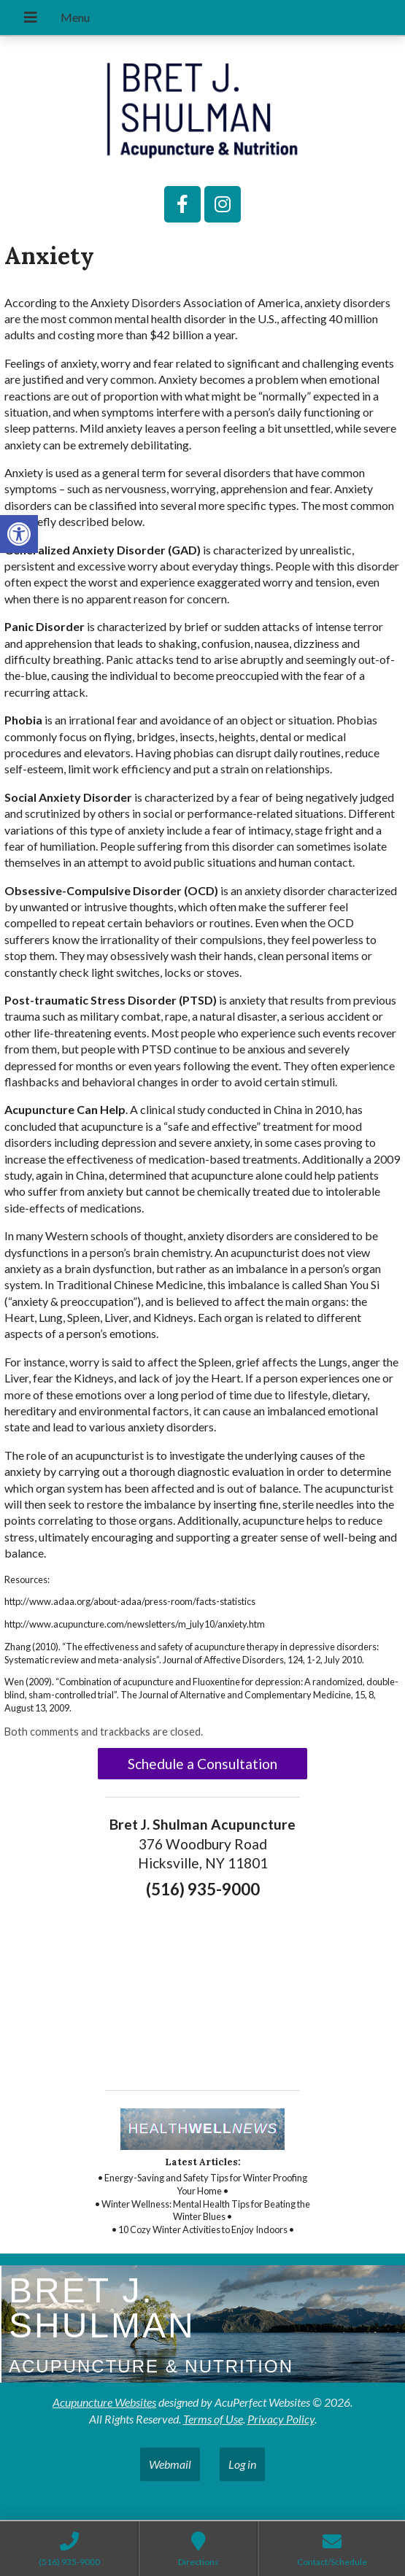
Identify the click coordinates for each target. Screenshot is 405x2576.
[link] (19, 534)
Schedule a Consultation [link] (202, 1763)
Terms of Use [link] (213, 2419)
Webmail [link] (170, 2464)
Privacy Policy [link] (281, 2419)
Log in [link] (242, 2464)
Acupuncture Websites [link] (104, 2402)
